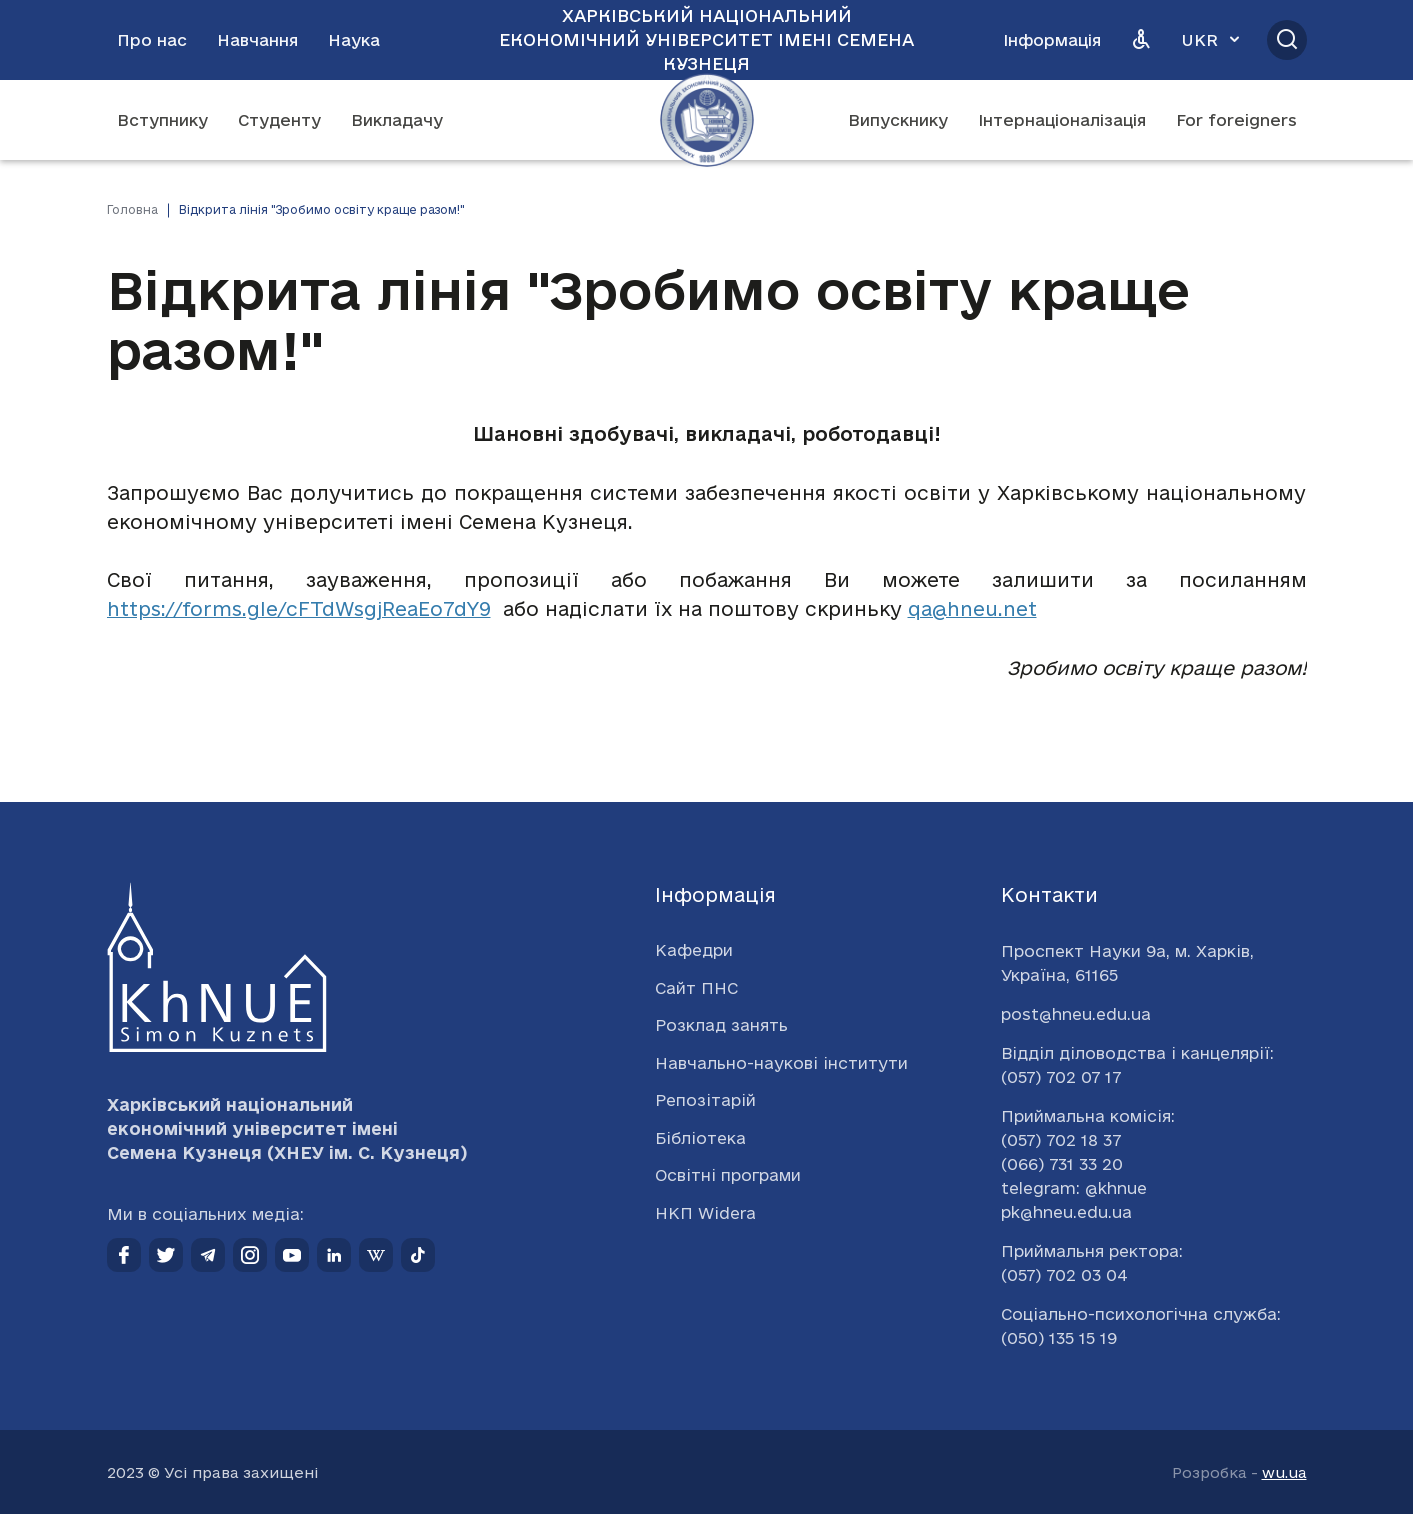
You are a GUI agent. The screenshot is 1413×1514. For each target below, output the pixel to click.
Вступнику (162, 120)
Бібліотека (700, 1138)
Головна (132, 209)
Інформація (1052, 40)
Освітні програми (728, 1175)
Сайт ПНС (696, 988)
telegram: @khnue (1074, 1188)
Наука (354, 40)
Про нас (152, 40)
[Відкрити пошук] (1287, 40)
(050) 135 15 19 (1059, 1338)
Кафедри (694, 950)
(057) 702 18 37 (1061, 1140)
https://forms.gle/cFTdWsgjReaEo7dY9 (299, 609)
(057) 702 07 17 (1061, 1077)
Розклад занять (721, 1025)
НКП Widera (705, 1213)
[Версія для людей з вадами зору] (1141, 40)
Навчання (257, 40)
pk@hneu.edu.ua (1066, 1212)
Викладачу (397, 120)
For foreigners (1236, 120)
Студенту (279, 120)
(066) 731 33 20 (1062, 1164)
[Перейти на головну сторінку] (707, 120)
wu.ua (1284, 1472)
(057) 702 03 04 (1064, 1275)
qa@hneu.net (972, 609)
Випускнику (898, 120)
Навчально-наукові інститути (781, 1063)
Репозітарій (705, 1100)
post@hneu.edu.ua (1076, 1014)
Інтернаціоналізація (1062, 120)
